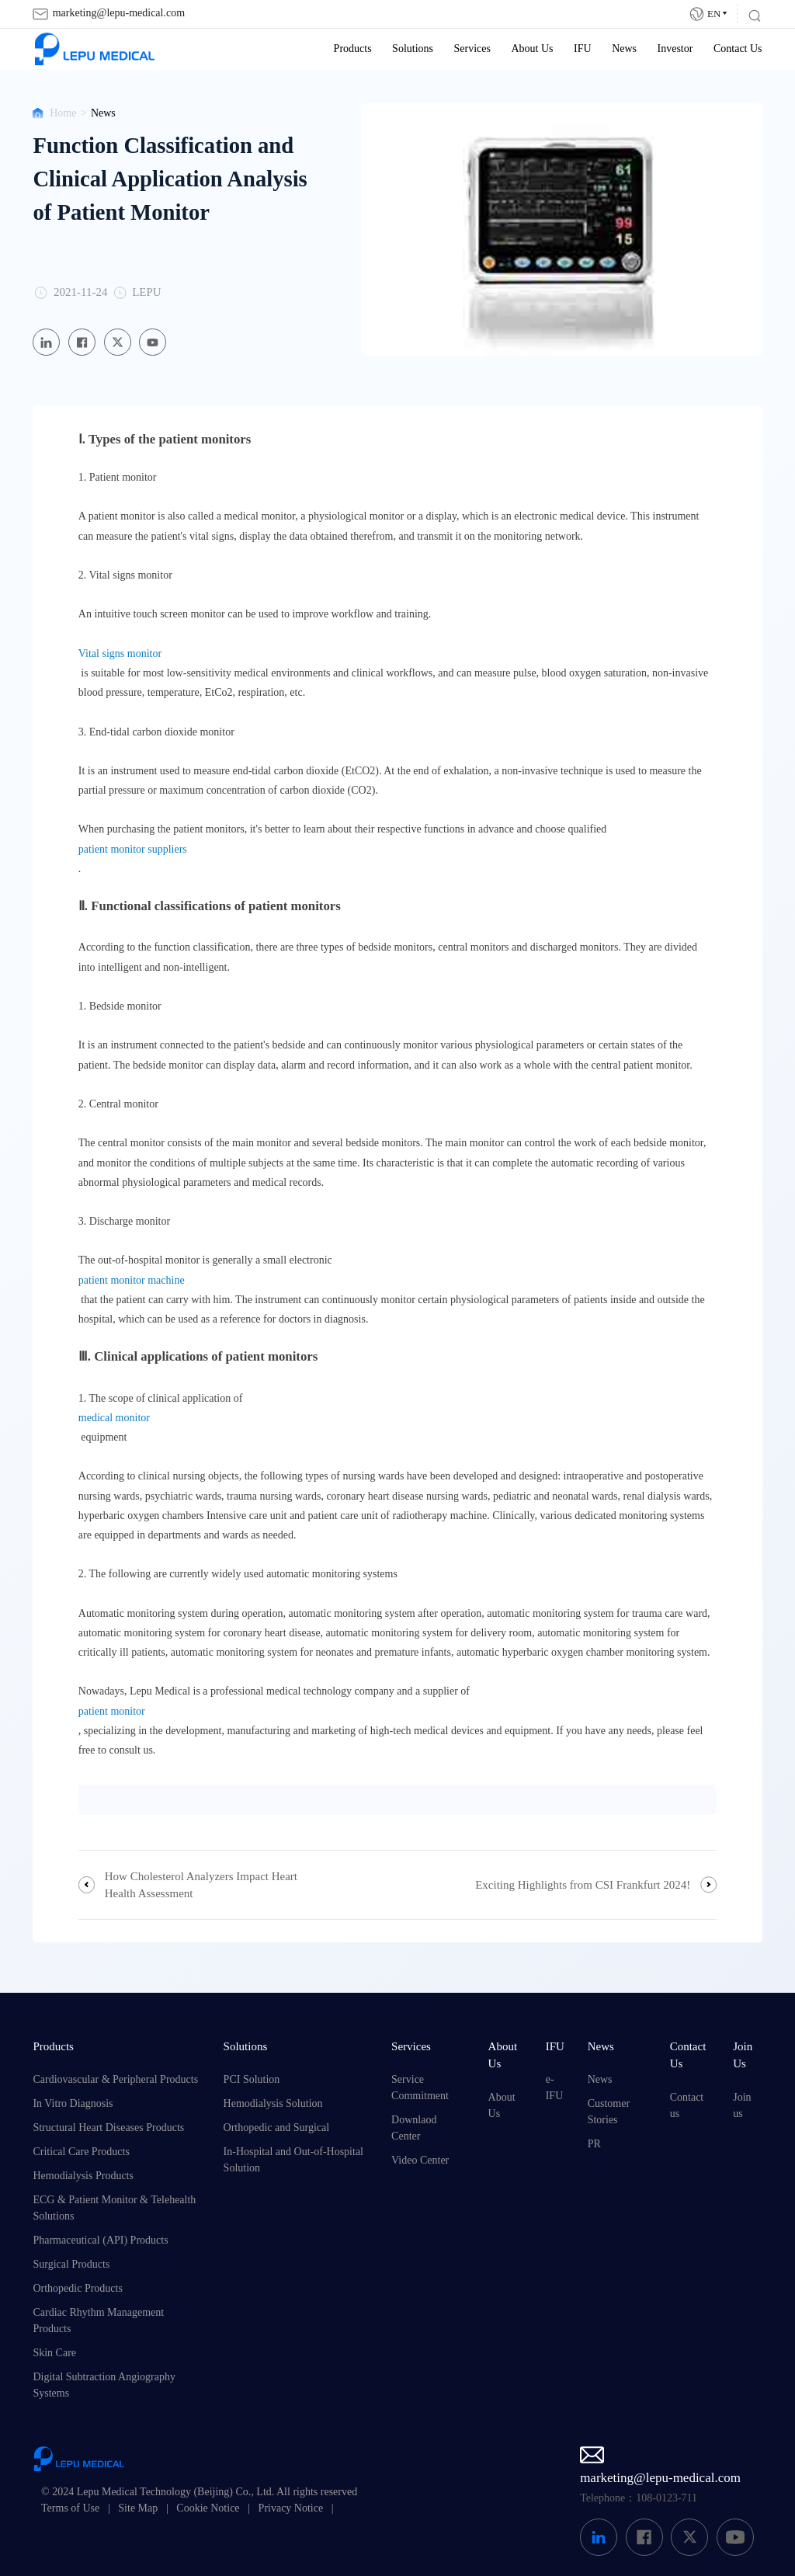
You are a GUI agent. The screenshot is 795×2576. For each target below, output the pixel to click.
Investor (675, 48)
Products (353, 48)
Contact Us (737, 48)
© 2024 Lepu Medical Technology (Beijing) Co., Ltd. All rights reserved (199, 2492)
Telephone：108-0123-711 (638, 2498)
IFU (583, 48)
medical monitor (114, 1418)
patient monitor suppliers (132, 849)
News (624, 48)
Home (63, 113)
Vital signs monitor (119, 653)
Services (472, 48)
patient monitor (111, 1711)
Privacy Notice (291, 2508)
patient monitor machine (131, 1280)
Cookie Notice (207, 2508)
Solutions (412, 48)
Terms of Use (70, 2508)
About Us (532, 48)
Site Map (138, 2508)
